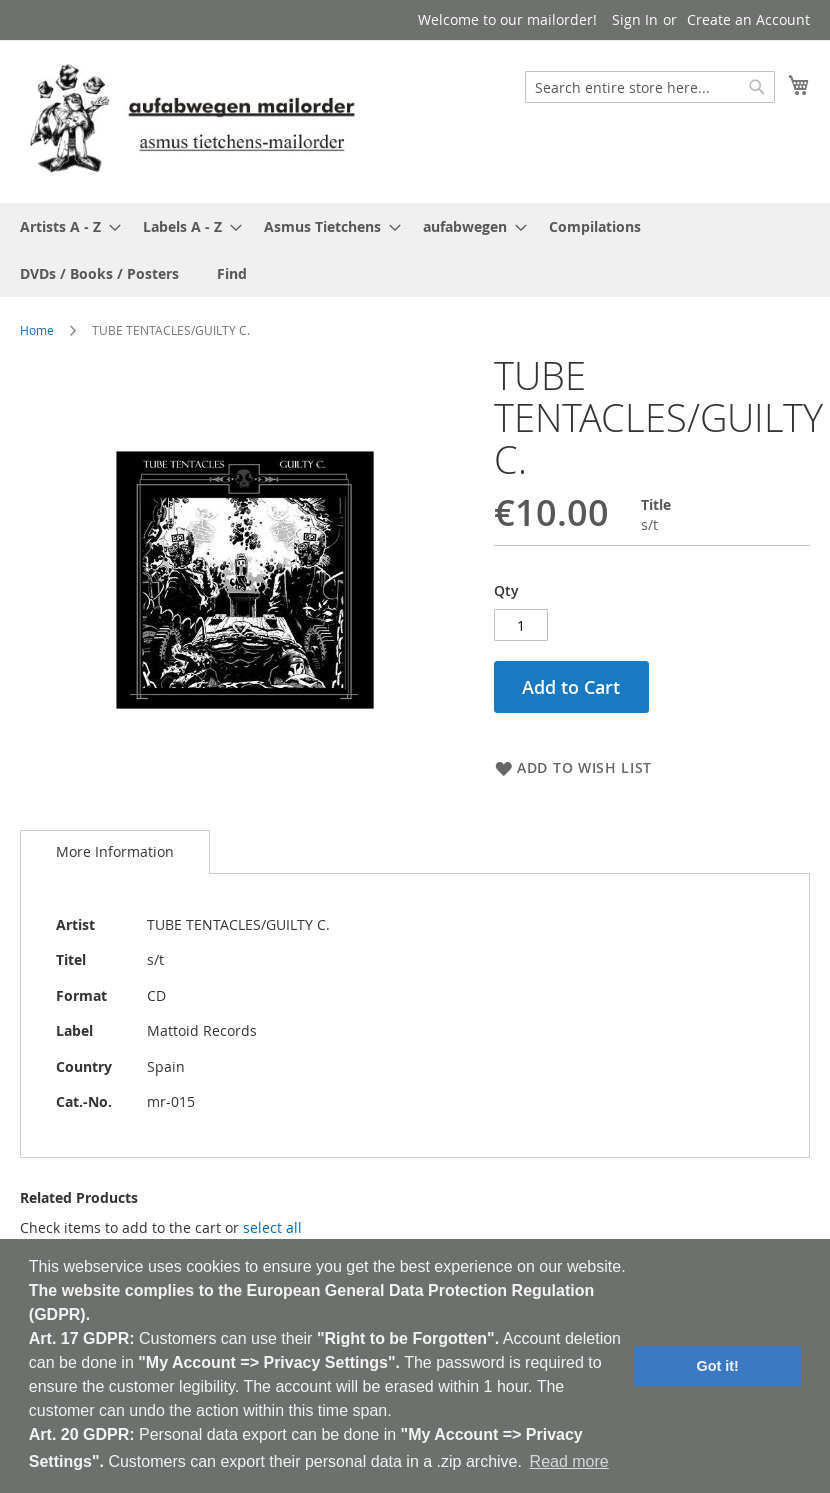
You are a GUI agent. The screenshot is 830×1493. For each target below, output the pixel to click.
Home (37, 330)
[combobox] (650, 87)
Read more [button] (569, 1461)
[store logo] (192, 120)
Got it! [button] (718, 1366)
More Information (115, 851)
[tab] (115, 852)
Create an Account (748, 19)
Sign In (635, 19)
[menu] (415, 250)
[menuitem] (64, 226)
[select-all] (272, 1228)
